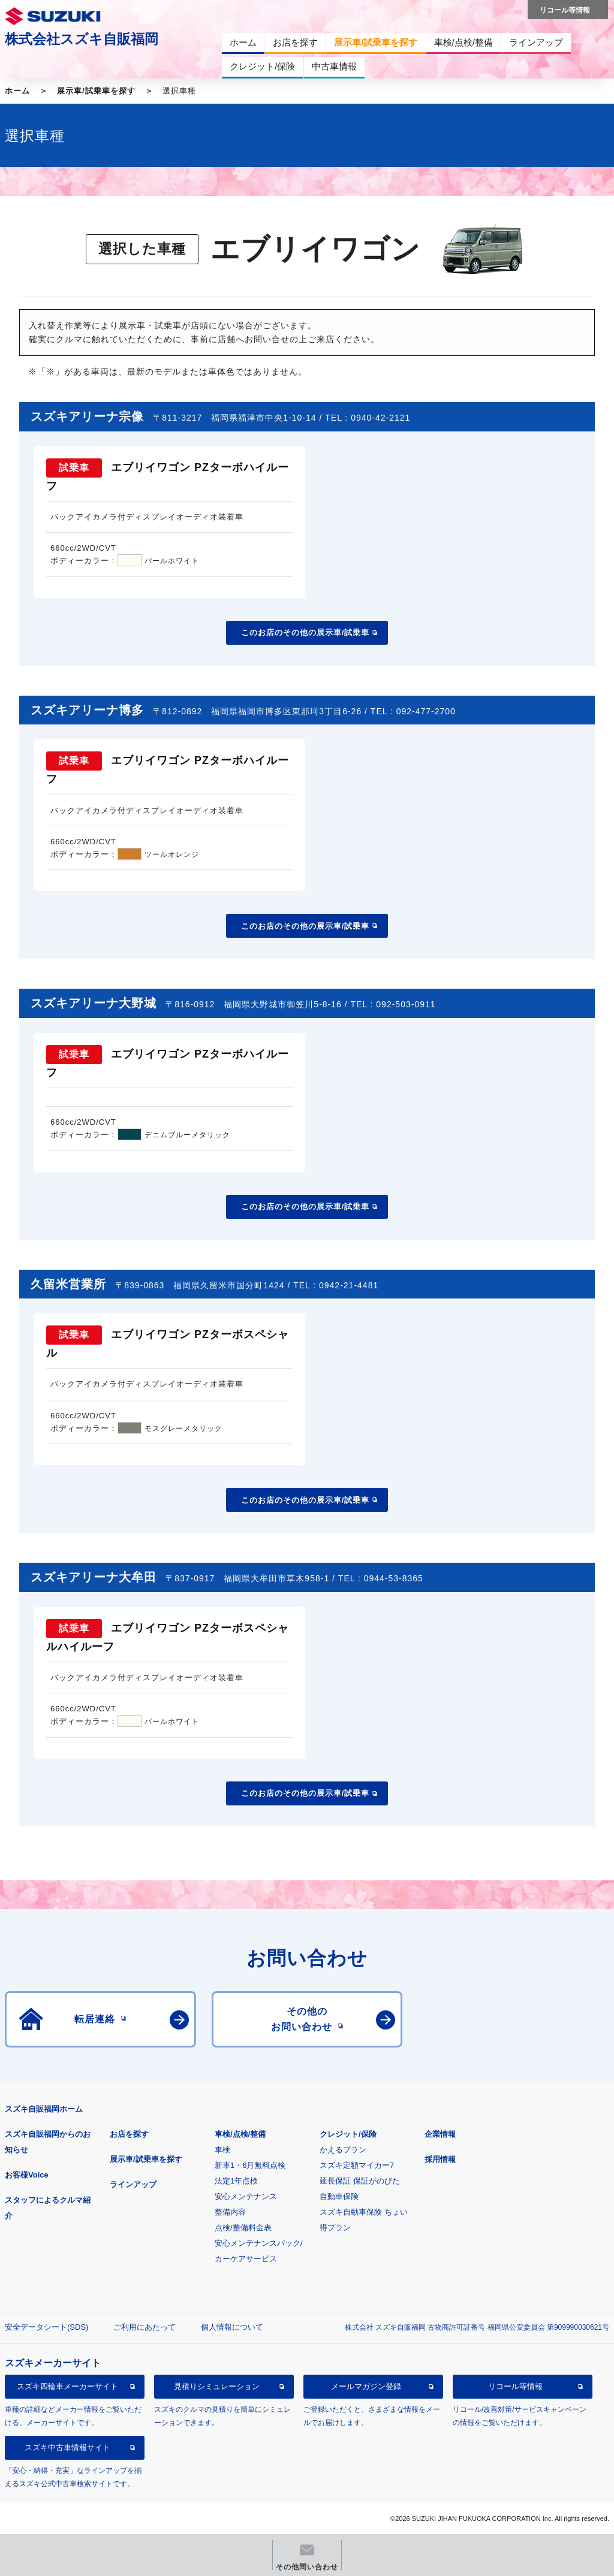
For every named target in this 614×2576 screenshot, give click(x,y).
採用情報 (440, 2159)
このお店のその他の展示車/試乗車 (305, 632)
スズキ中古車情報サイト (67, 2447)
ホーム (17, 90)
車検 (222, 2149)
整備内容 (230, 2211)
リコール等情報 (515, 2386)
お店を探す (129, 2134)
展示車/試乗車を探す (96, 90)
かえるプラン (343, 2149)
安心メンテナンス (246, 2196)
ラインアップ (133, 2184)
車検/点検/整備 (240, 2134)
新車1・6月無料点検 (250, 2165)
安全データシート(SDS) (46, 2327)
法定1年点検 (236, 2180)
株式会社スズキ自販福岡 (81, 39)
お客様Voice (27, 2174)
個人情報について (232, 2327)
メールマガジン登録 (366, 2386)
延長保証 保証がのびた (360, 2180)
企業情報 (440, 2134)
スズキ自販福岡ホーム (44, 2108)
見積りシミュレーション (217, 2386)
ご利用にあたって (144, 2327)
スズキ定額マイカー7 (357, 2165)
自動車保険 (339, 2196)
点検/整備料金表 (243, 2227)
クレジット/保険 (348, 2134)
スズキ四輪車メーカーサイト (67, 2386)
